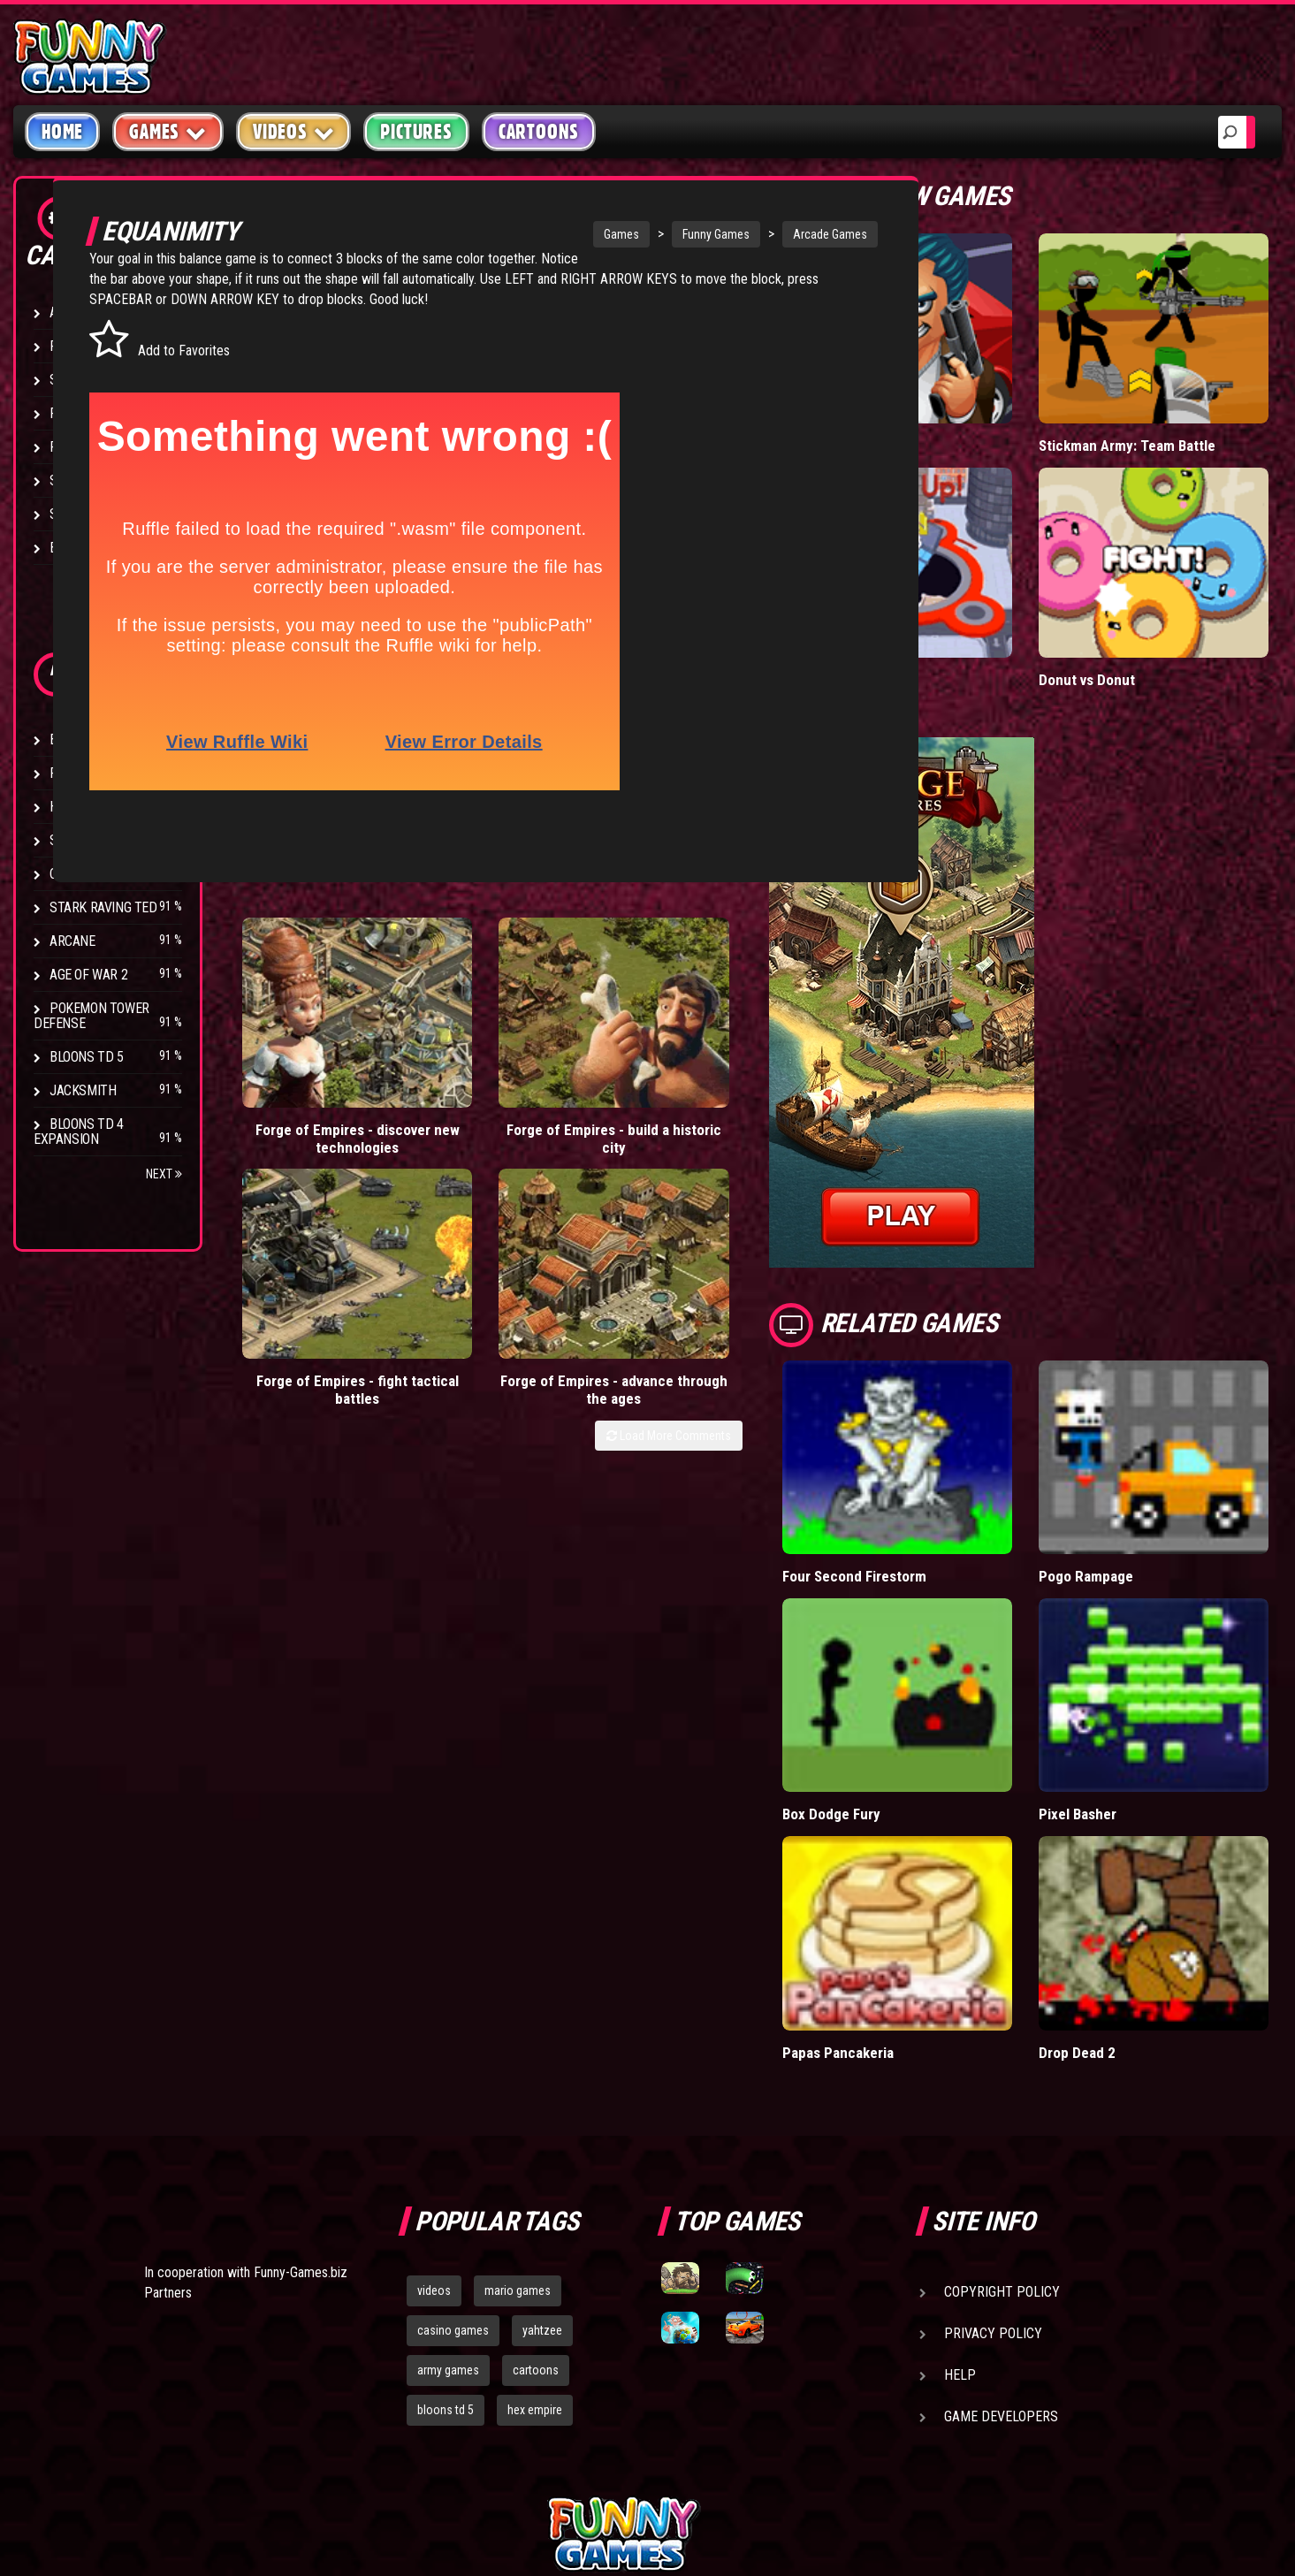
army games (448, 2182)
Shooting (79, 379)
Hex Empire (84, 806)
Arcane (72, 941)
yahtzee (542, 2142)
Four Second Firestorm (944, 1463)
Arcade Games (743, 234)
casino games (453, 2142)
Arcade (72, 312)
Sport (69, 480)
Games (534, 234)
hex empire (534, 2221)
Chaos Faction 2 (99, 873)
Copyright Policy (1002, 2104)
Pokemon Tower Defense (91, 1016)
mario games (517, 2103)
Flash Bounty (93, 773)
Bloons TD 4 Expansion (79, 1131)
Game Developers (1001, 2229)
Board (69, 547)
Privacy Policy (993, 2146)
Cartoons (539, 131)
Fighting (76, 413)
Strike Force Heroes (113, 840)
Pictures (416, 131)
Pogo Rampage (1130, 1463)
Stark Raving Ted (103, 907)
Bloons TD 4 (87, 739)
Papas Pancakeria (928, 1864)
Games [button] (168, 131)
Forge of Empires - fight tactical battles (606, 1031)
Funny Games (629, 234)
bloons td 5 (445, 2221)
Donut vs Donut (1133, 605)
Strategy (79, 514)
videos (434, 2103)
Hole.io (894, 605)
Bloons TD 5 (87, 1056)
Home (62, 131)
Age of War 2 (88, 974)
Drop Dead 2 (1122, 1864)
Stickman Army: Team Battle (1172, 408)
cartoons (536, 2182)
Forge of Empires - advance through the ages (757, 1031)
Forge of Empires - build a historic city (455, 1022)
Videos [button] (294, 131)
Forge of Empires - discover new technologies (304, 1031)
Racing (71, 446)
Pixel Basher (1123, 1664)
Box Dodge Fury (921, 1664)
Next (164, 1174)
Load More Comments (758, 1086)
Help (960, 2187)
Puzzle (72, 346)
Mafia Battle (909, 408)
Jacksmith (83, 1090)
